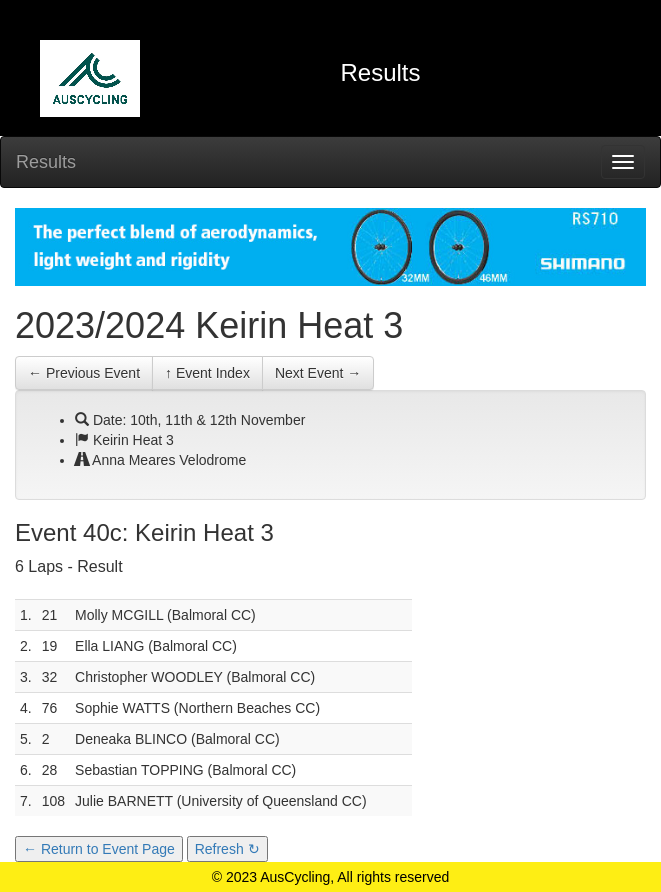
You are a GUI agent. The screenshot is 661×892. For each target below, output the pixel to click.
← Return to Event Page (99, 849)
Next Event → (318, 373)
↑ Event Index (207, 373)
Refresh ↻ (227, 849)
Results (46, 162)
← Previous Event (84, 373)
